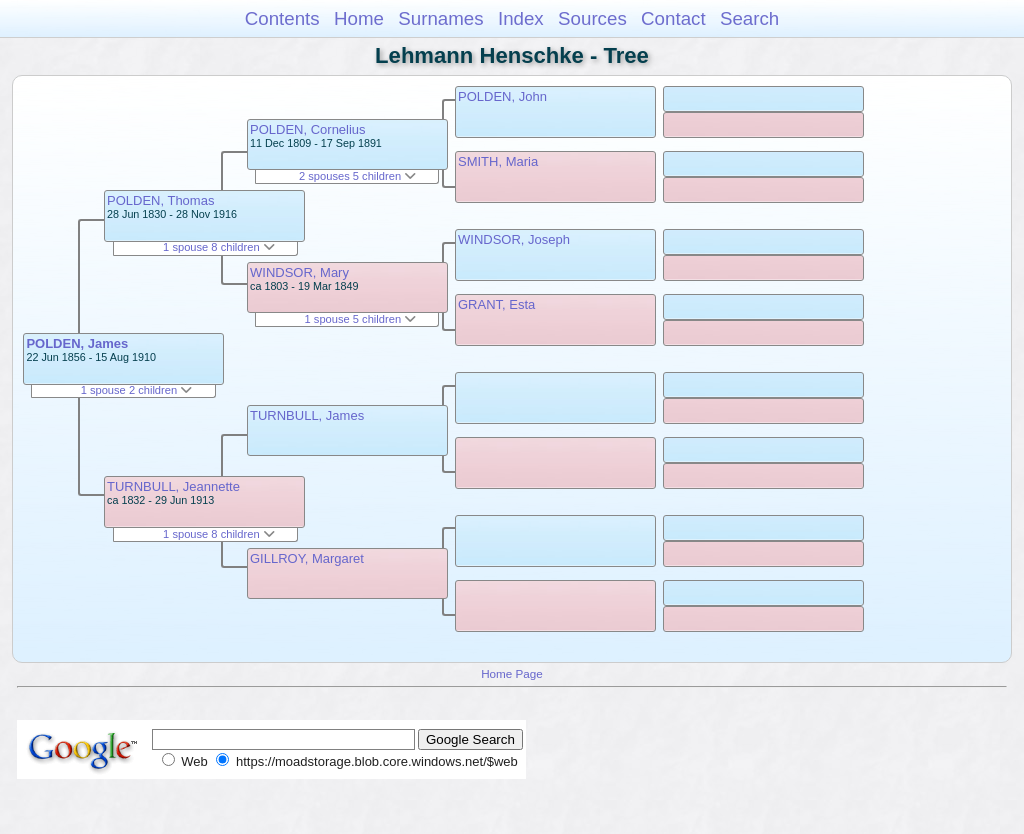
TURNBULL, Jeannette (173, 486)
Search (749, 18)
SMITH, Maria (498, 161)
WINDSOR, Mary (299, 272)
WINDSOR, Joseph (514, 239)
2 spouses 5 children (357, 176)
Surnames (440, 18)
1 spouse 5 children (361, 319)
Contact (673, 18)
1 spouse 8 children (219, 247)
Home (359, 18)
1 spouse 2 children (137, 390)
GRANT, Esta (496, 304)
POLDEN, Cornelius (308, 129)
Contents (282, 18)
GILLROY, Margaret (307, 558)
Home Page (512, 673)
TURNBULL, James (307, 415)
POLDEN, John (502, 96)
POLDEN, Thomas (160, 200)
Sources (592, 18)
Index (521, 18)
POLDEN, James (77, 343)
